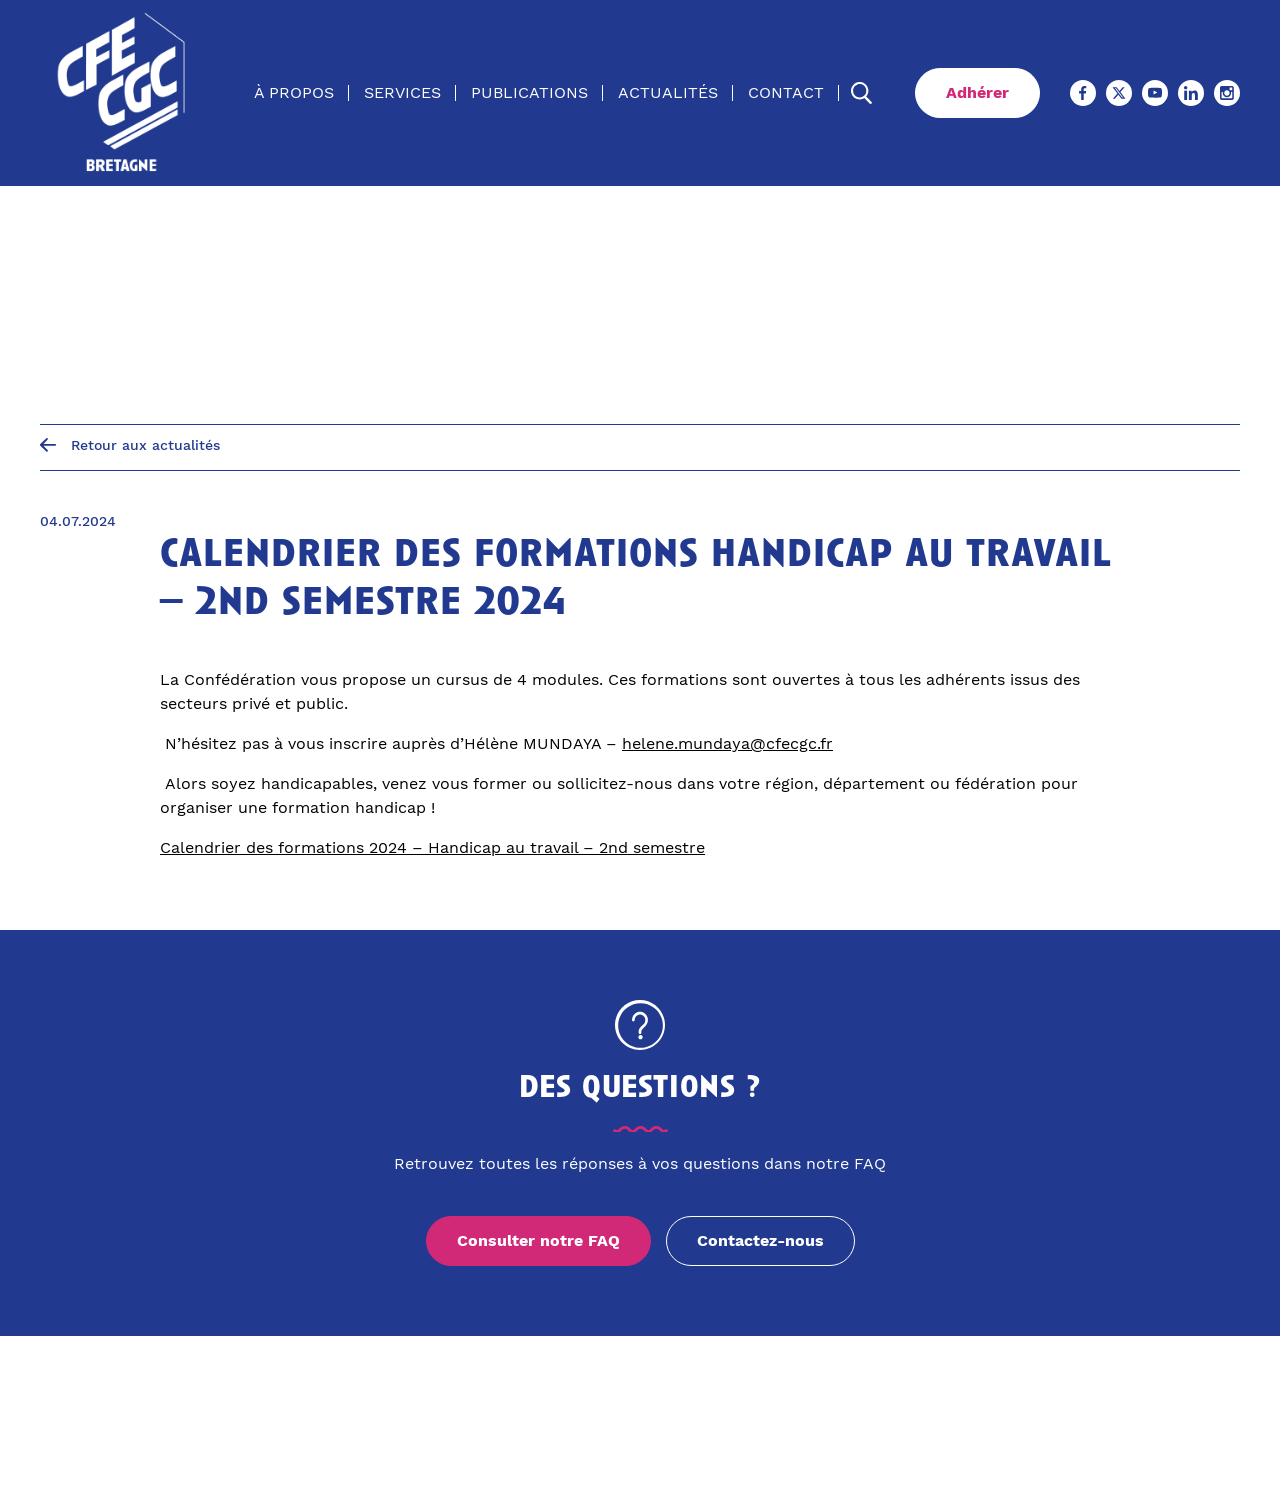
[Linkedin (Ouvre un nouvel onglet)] (1191, 93)
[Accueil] (123, 93)
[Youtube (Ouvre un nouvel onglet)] (1155, 93)
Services (402, 93)
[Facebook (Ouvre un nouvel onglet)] (1083, 93)
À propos (294, 93)
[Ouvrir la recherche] (862, 93)
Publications (529, 93)
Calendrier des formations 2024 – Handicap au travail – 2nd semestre (432, 847)
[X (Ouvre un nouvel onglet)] (1119, 93)
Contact (786, 93)
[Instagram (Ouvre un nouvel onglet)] (1227, 93)
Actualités (668, 93)
